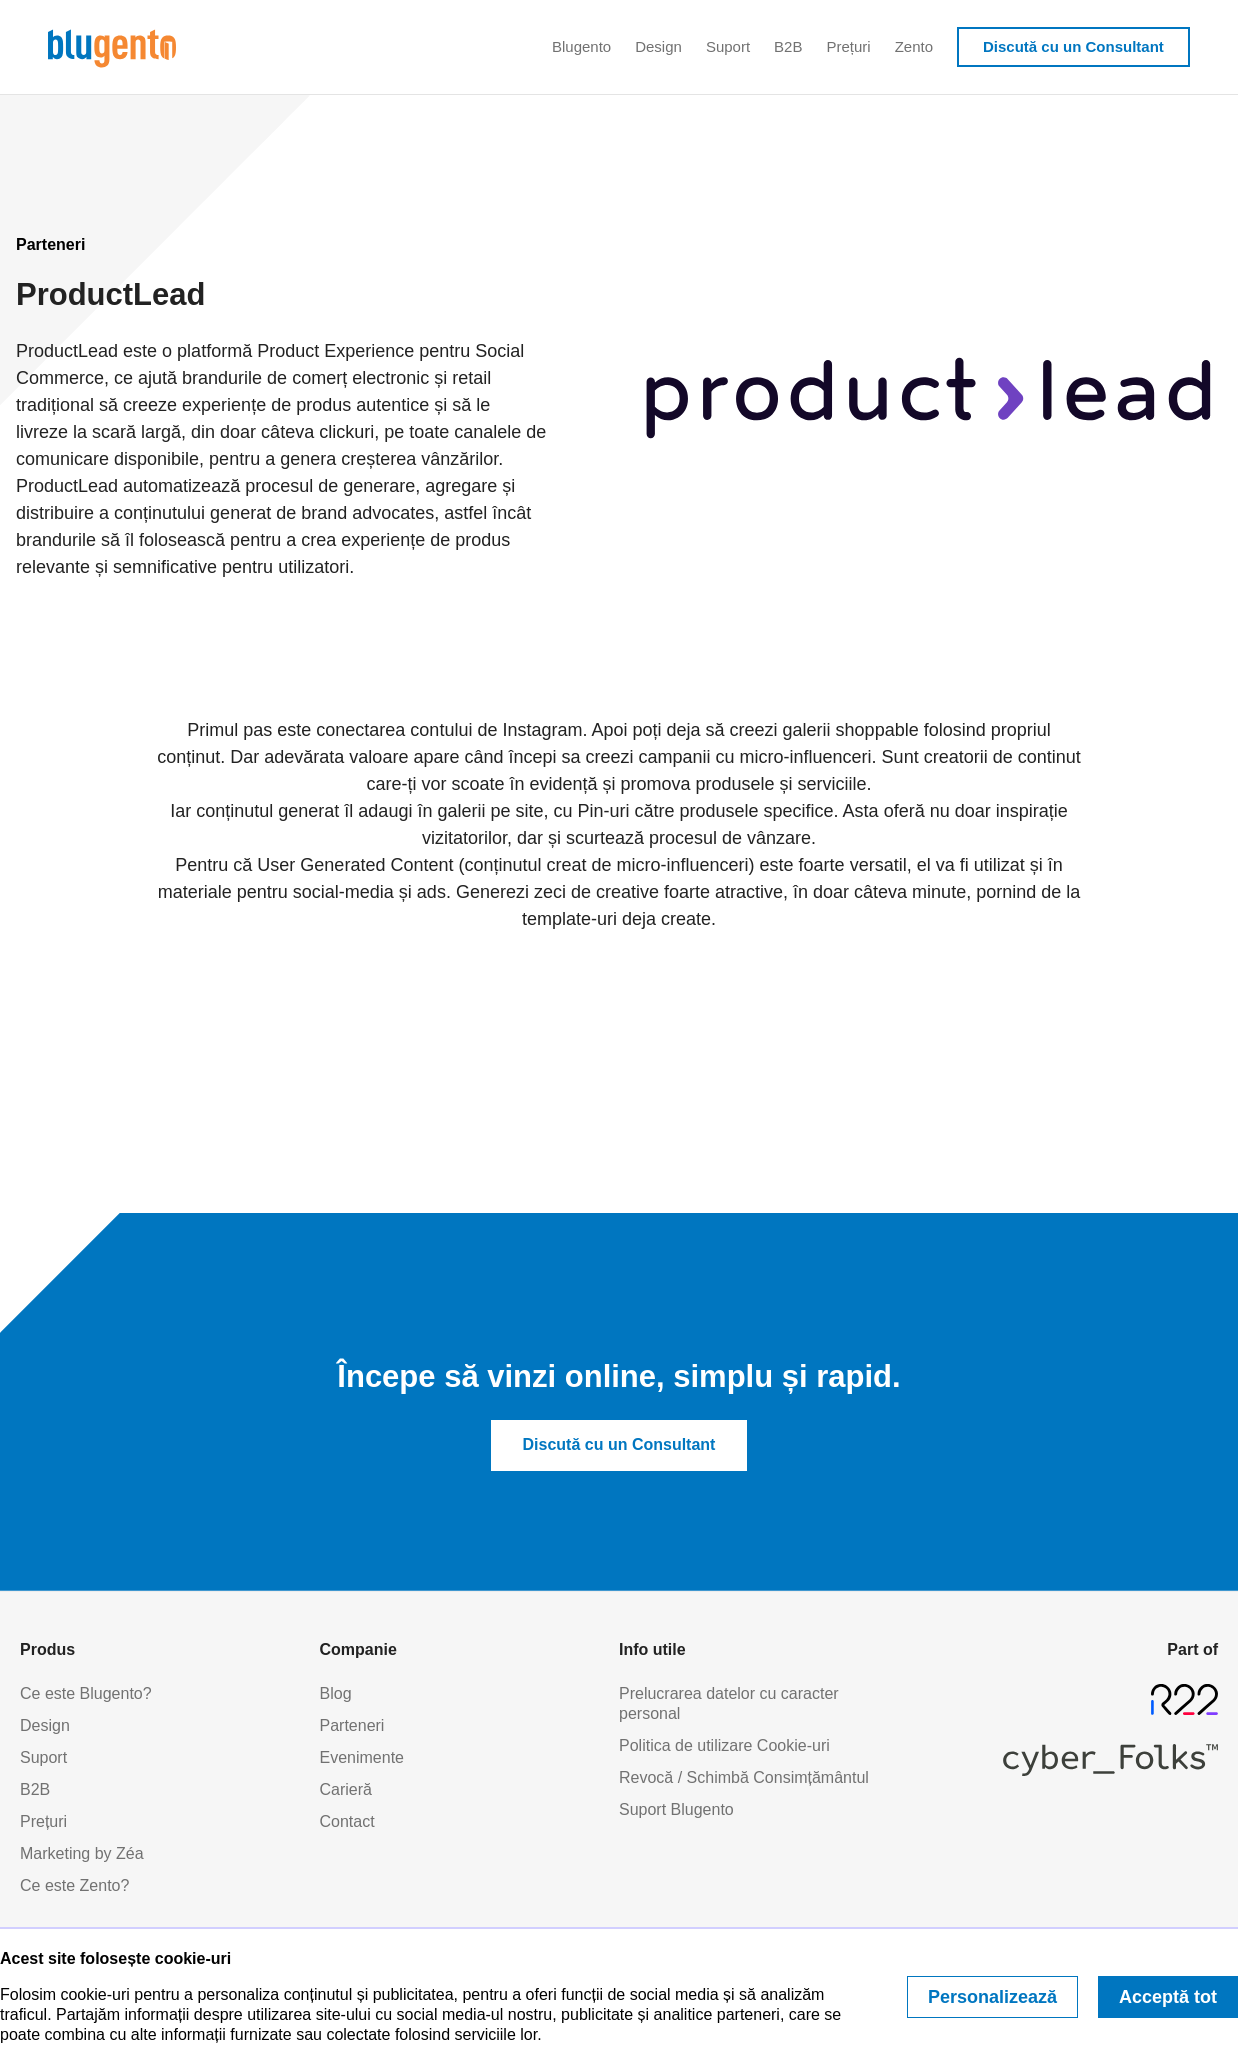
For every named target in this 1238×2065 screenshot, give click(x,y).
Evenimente (362, 1757)
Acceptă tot (1168, 1997)
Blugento (581, 46)
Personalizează (992, 1997)
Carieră (346, 1789)
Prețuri (848, 46)
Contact (347, 1821)
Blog (336, 1693)
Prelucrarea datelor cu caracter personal (729, 1703)
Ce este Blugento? (86, 1693)
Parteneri (352, 1725)
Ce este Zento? (74, 1885)
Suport (728, 46)
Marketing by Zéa (82, 1853)
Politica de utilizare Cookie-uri (724, 1745)
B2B (788, 46)
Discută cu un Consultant (1073, 46)
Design (658, 46)
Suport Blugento (676, 1809)
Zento (914, 46)
